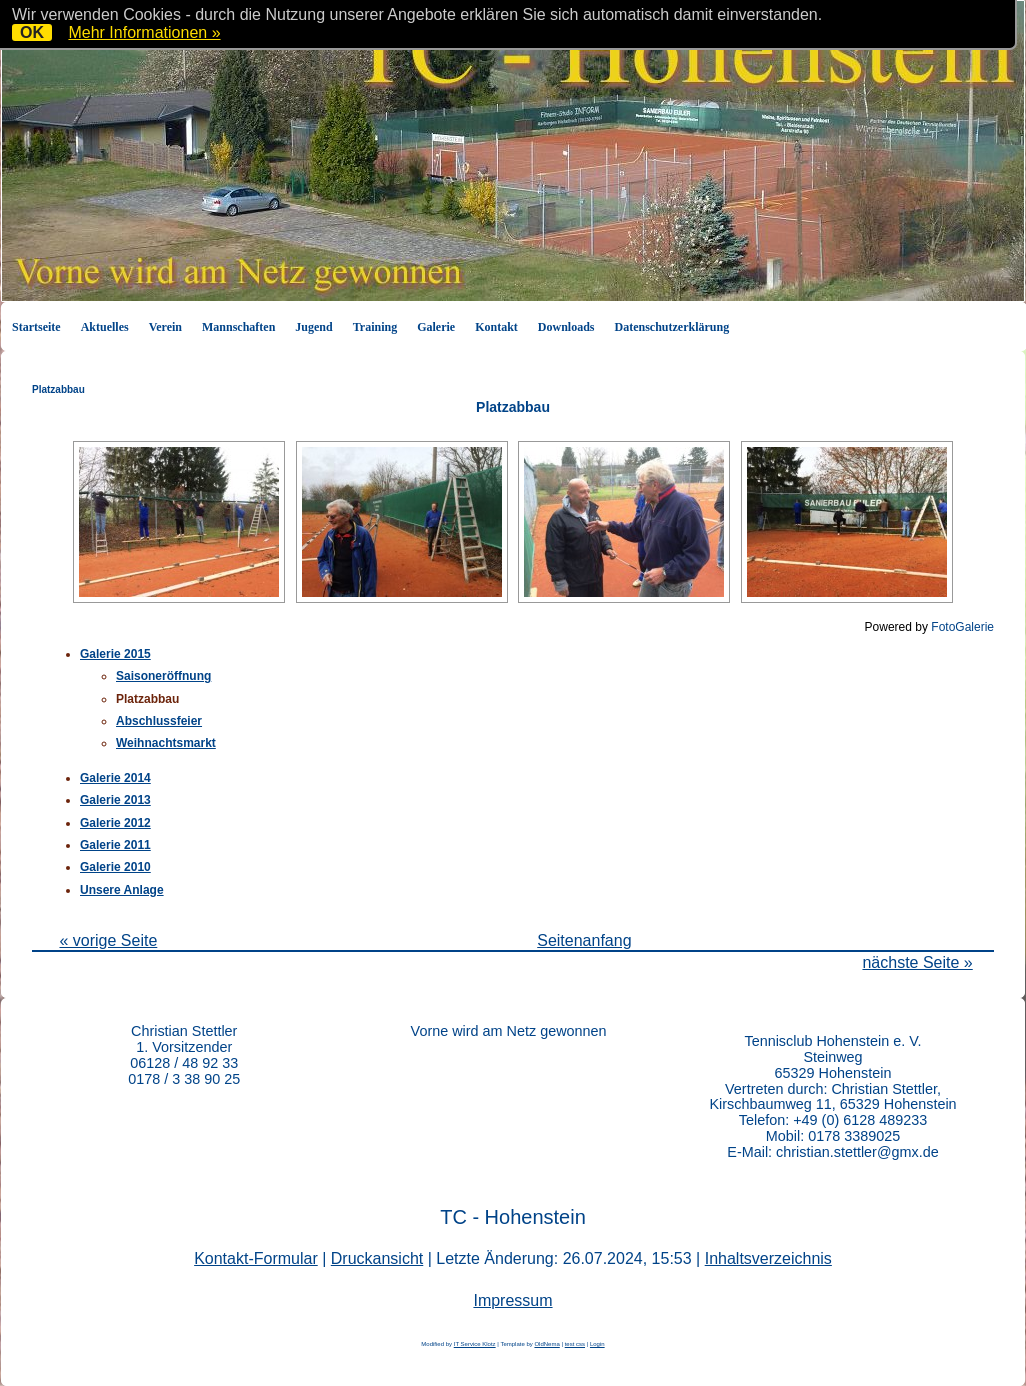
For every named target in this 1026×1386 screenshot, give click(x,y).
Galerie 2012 (115, 823)
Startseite (36, 327)
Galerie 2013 (115, 800)
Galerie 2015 (115, 654)
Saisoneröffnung (163, 676)
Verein (165, 327)
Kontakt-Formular (256, 1258)
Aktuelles (105, 327)
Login (597, 1344)
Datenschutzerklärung (672, 327)
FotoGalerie (962, 627)
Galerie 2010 (115, 867)
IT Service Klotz (475, 1344)
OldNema (546, 1344)
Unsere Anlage (122, 890)
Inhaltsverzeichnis (768, 1258)
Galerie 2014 (115, 778)
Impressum (512, 1300)
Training (375, 327)
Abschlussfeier (159, 721)
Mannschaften (238, 327)
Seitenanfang (584, 940)
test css (575, 1344)
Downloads (566, 327)
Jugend (313, 327)
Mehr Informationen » (144, 32)
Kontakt (496, 327)
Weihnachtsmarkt (166, 743)
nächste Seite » (917, 962)
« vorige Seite (108, 940)
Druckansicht (377, 1258)
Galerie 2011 (115, 845)
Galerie (436, 327)
